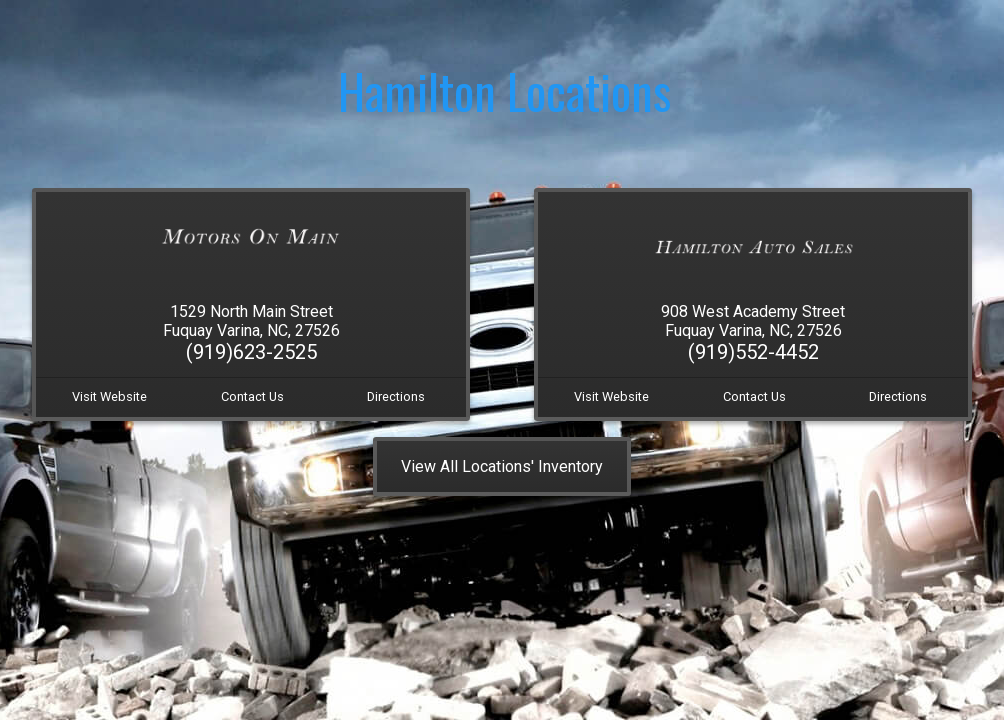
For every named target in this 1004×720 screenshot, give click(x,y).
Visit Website (109, 396)
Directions (396, 396)
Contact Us (252, 396)
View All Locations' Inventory (502, 466)
